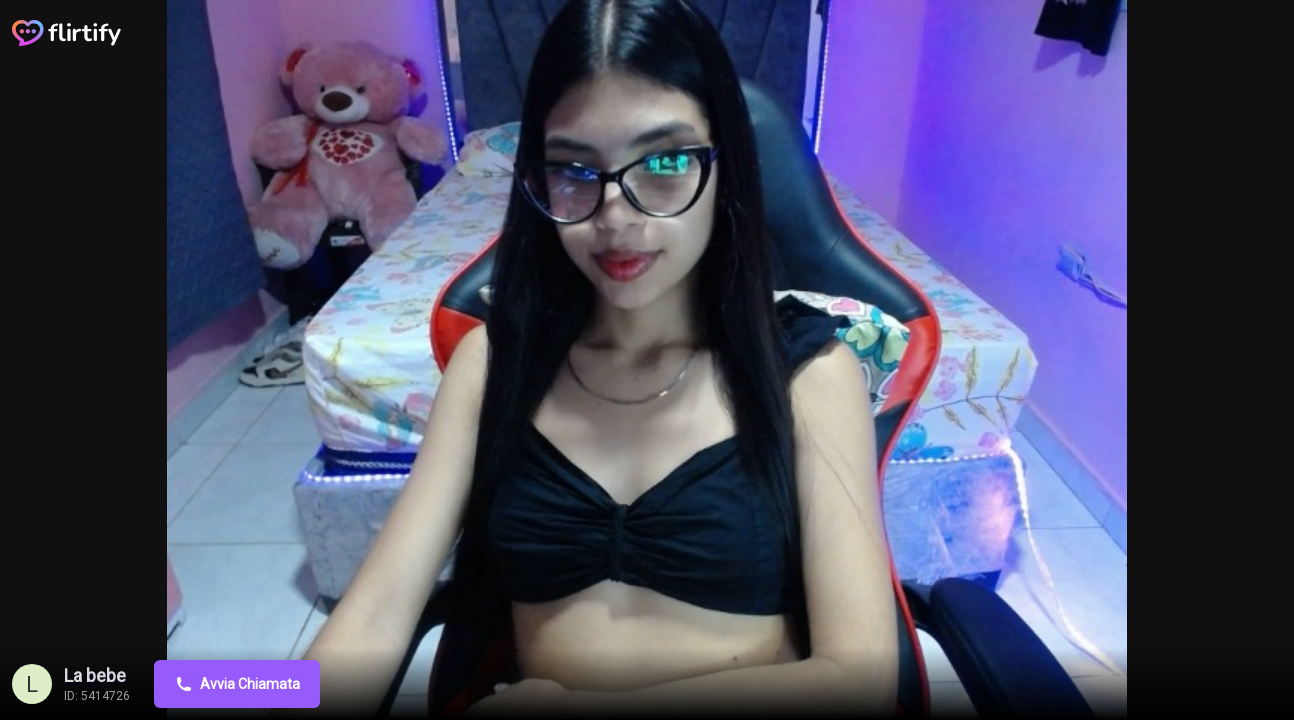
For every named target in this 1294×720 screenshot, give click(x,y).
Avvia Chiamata (237, 684)
